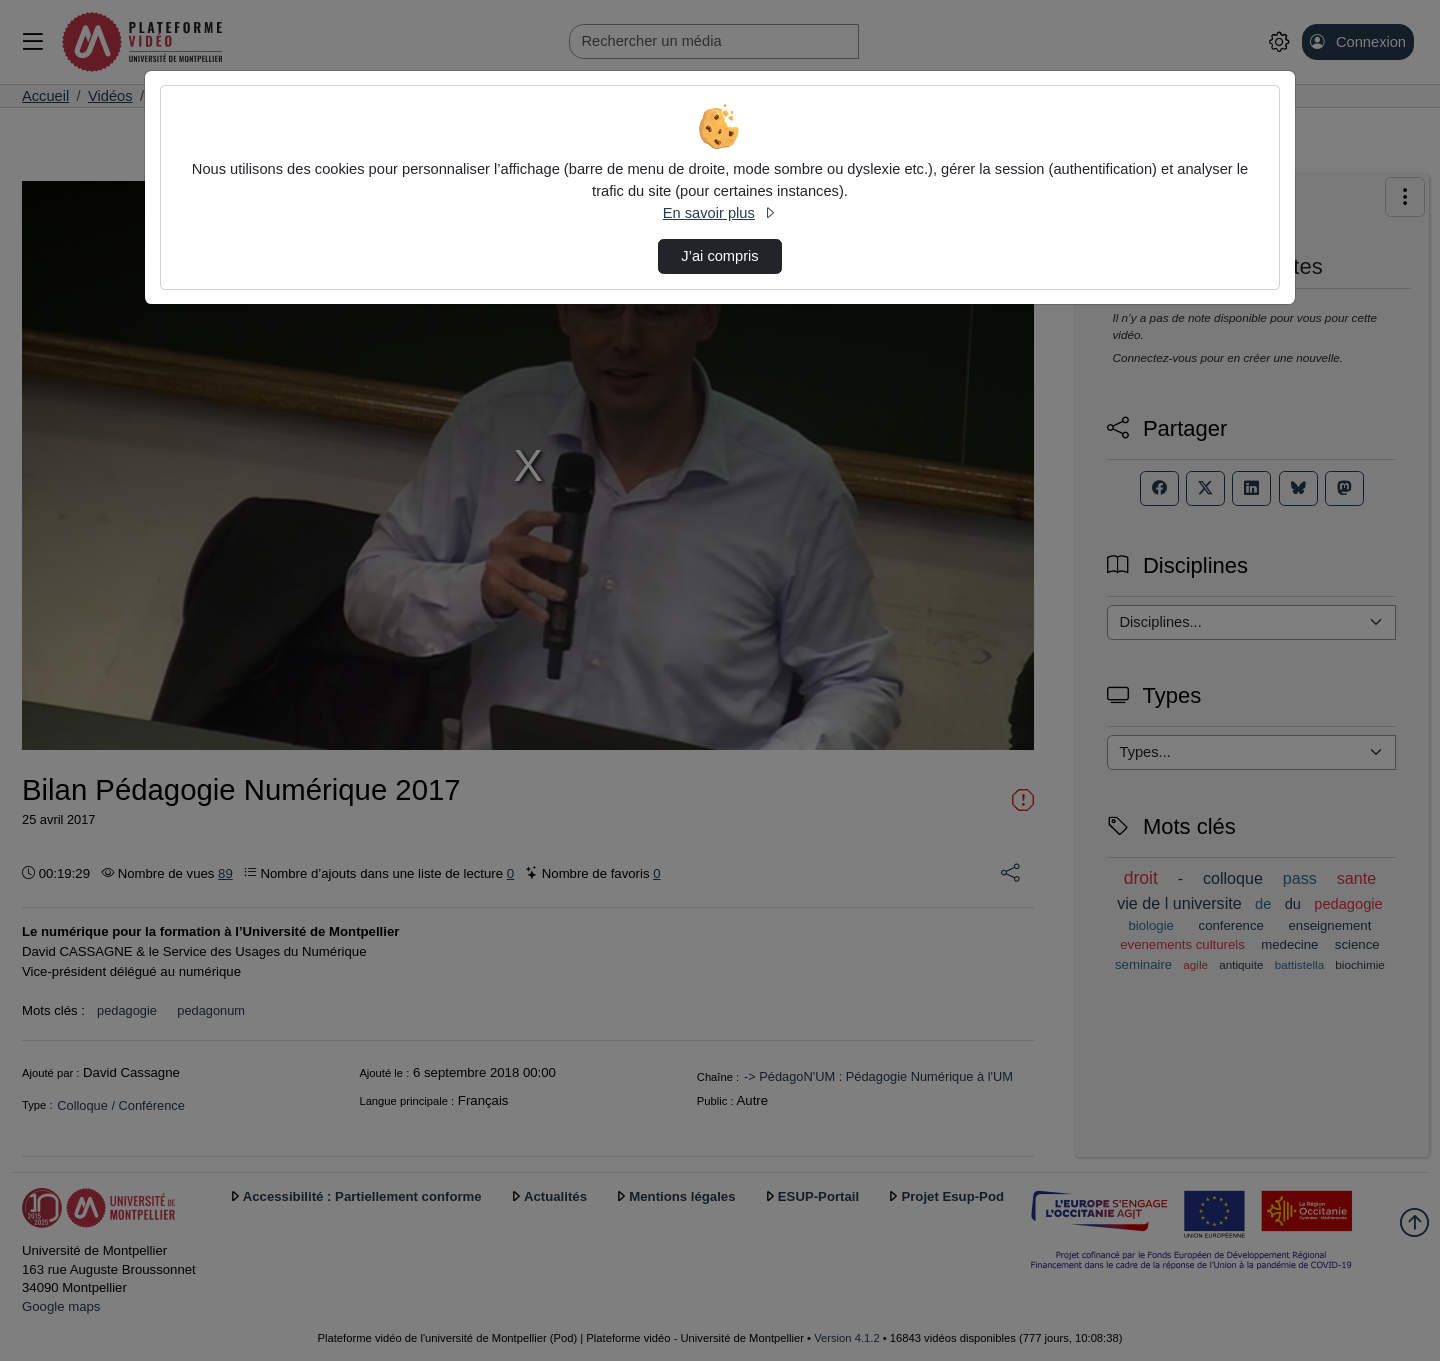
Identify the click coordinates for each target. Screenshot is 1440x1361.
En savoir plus (720, 213)
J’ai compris (719, 256)
